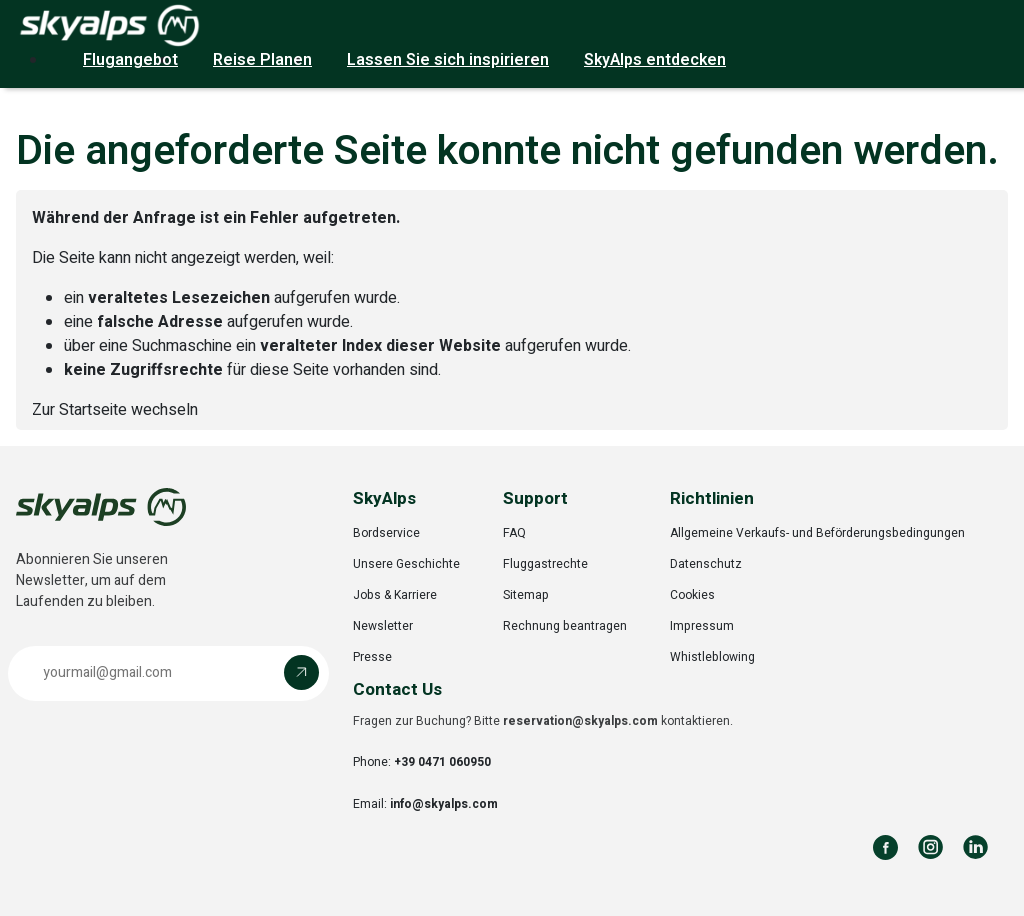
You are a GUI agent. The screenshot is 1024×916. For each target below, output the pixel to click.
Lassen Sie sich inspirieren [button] (448, 60)
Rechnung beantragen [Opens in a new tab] (565, 626)
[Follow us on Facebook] (885, 847)
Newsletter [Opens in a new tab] (383, 626)
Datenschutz (706, 564)
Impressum (702, 626)
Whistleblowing (712, 657)
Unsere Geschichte (406, 564)
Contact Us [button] (397, 689)
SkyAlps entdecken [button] (655, 60)
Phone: (422, 762)
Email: (425, 804)
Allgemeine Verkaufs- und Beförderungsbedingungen (817, 533)
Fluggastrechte (545, 564)
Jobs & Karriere (395, 595)
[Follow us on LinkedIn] (975, 847)
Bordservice (386, 533)
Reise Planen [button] (262, 60)
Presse (372, 657)
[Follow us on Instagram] (930, 847)
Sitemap (526, 595)
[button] (168, 673)
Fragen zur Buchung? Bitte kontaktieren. (543, 721)
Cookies (692, 595)
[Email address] (151, 672)
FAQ (514, 533)
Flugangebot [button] (130, 60)
